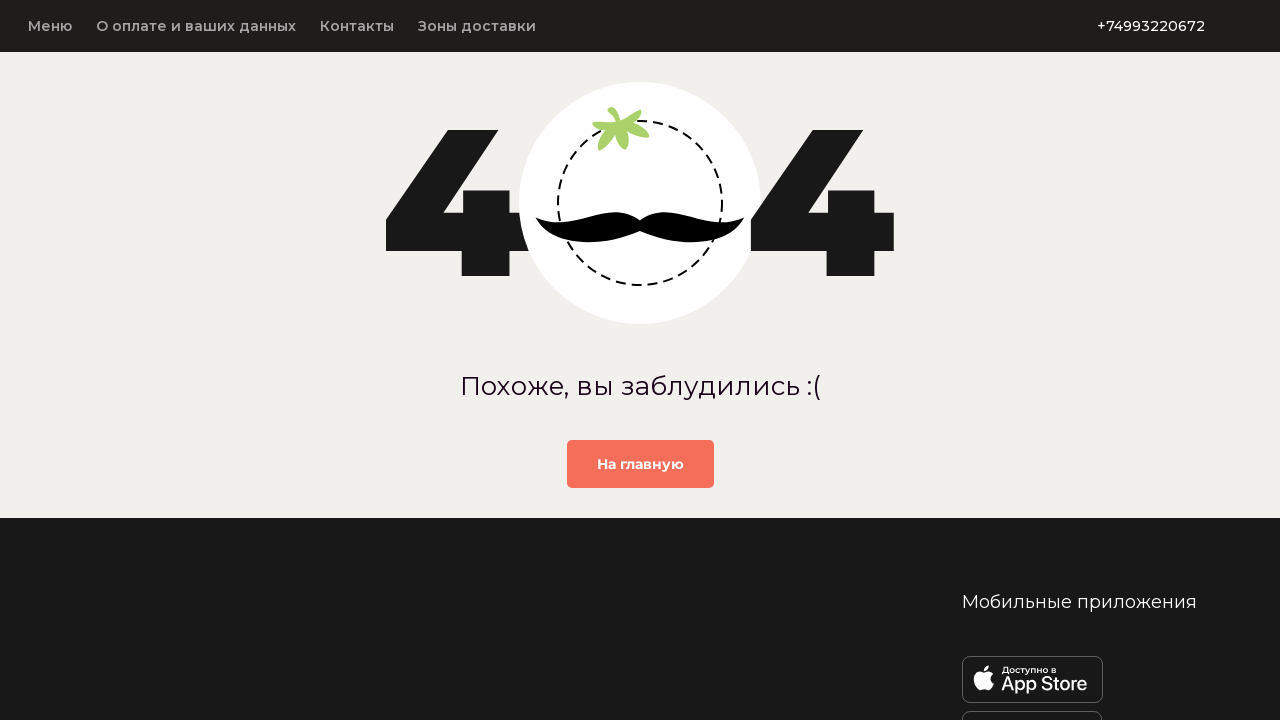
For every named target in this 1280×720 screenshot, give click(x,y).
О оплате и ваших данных (196, 26)
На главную (640, 464)
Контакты (357, 26)
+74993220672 (1151, 26)
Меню (50, 26)
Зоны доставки (477, 26)
